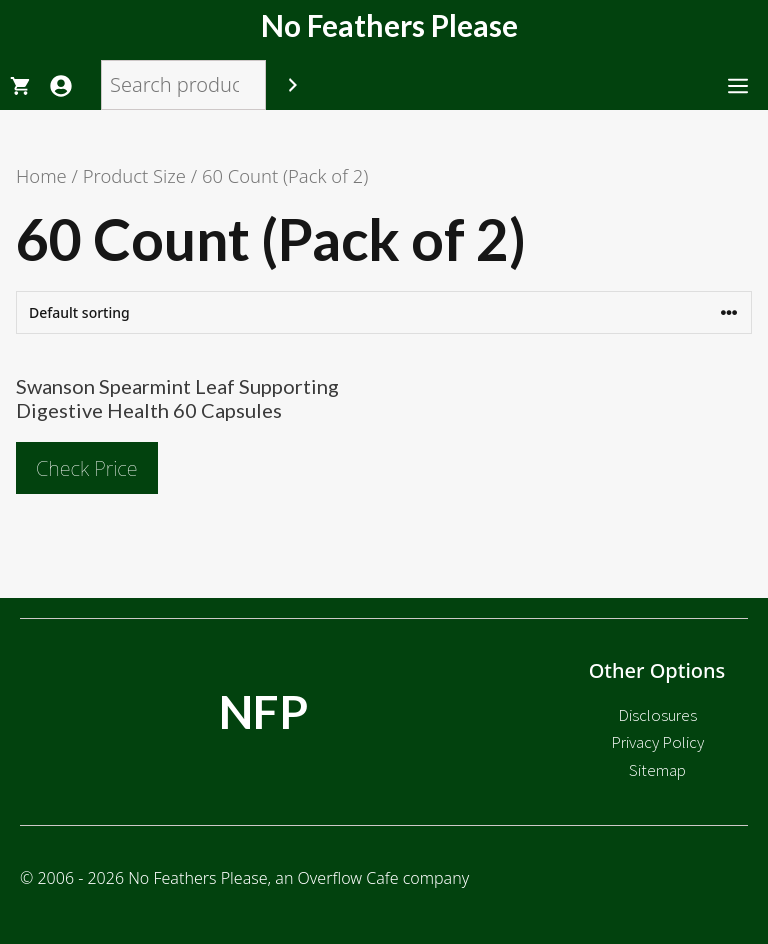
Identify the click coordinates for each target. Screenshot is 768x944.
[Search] (293, 85)
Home (41, 175)
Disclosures (657, 715)
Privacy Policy (657, 742)
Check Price (87, 468)
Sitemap (657, 770)
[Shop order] (384, 312)
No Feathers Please (389, 25)
